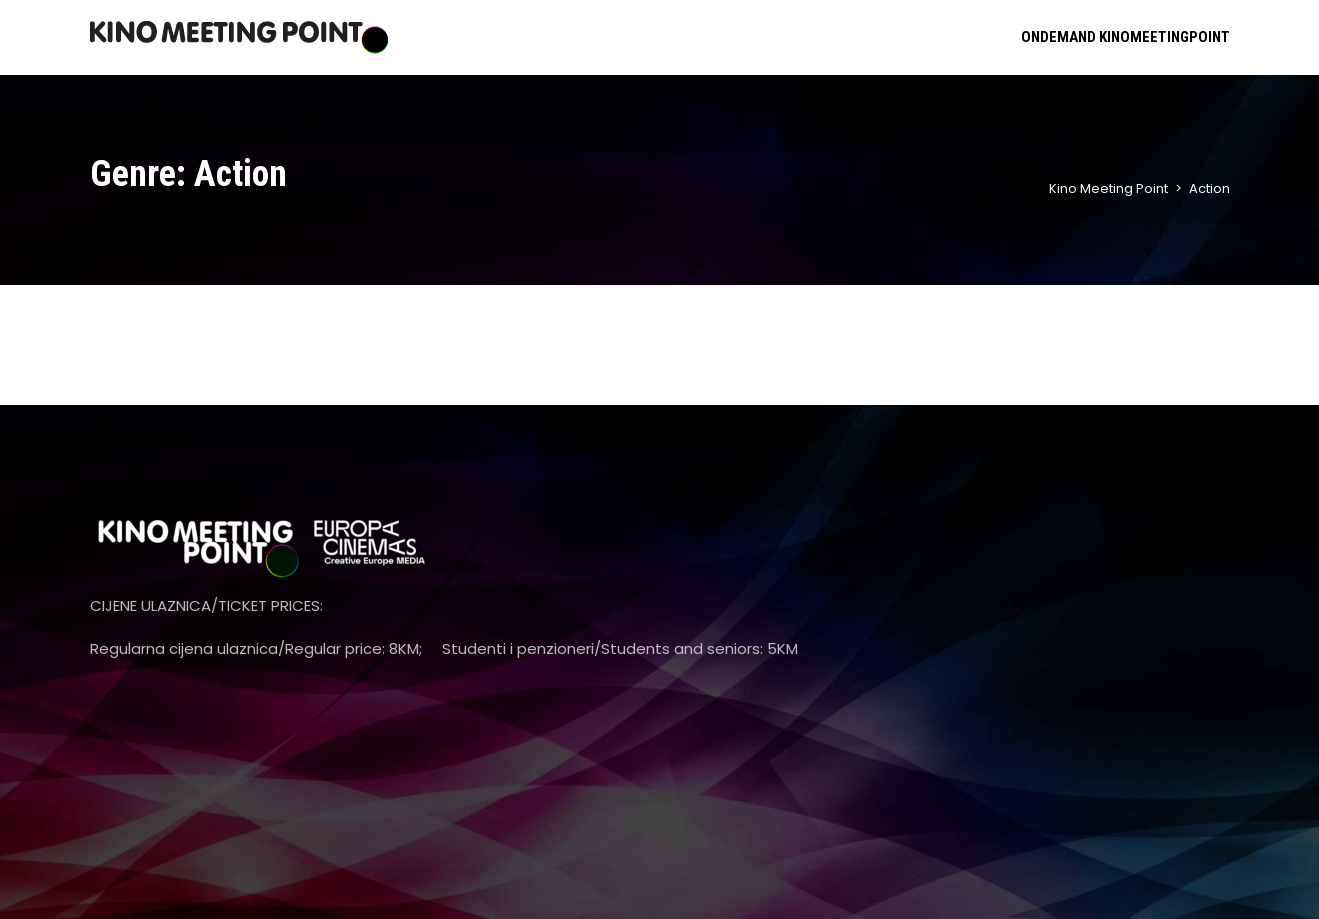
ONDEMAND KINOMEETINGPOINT (1125, 37)
